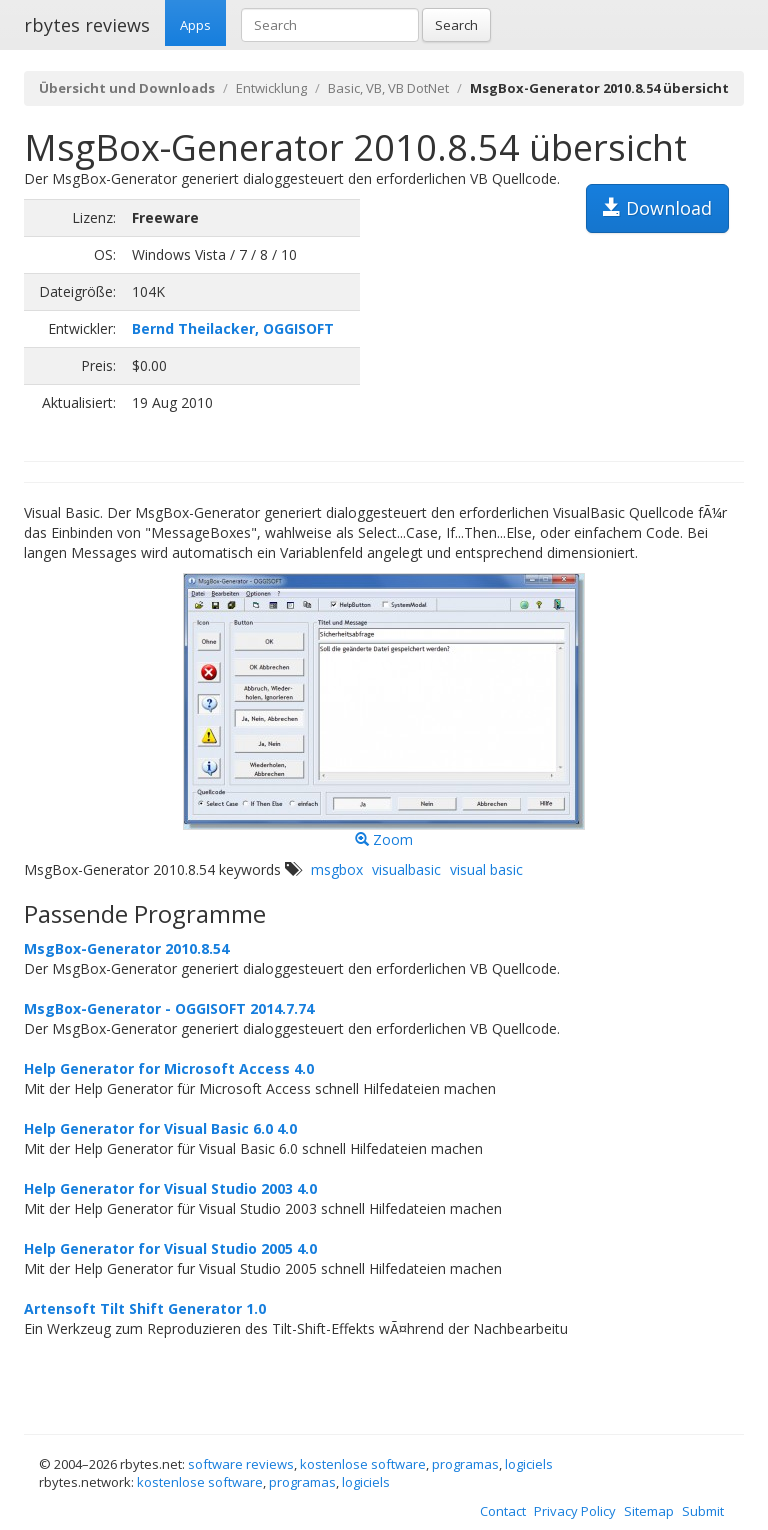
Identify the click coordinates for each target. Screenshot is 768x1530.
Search (456, 25)
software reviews (241, 1464)
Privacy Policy (575, 1511)
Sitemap (649, 1511)
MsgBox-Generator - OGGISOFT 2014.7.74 (169, 1008)
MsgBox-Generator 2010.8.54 (126, 948)
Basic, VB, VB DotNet (388, 88)
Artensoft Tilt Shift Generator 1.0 (145, 1308)
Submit (703, 1511)
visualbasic (406, 869)
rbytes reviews (87, 25)
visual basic (486, 869)
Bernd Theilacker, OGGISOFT (233, 328)
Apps (195, 25)
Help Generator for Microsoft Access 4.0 (169, 1068)
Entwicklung (271, 88)
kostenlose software (363, 1464)
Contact (503, 1511)
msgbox (337, 869)
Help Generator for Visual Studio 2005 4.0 (170, 1248)
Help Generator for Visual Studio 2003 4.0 (170, 1188)
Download (657, 208)
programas (465, 1464)
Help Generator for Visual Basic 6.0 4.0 (160, 1128)
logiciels (529, 1464)
